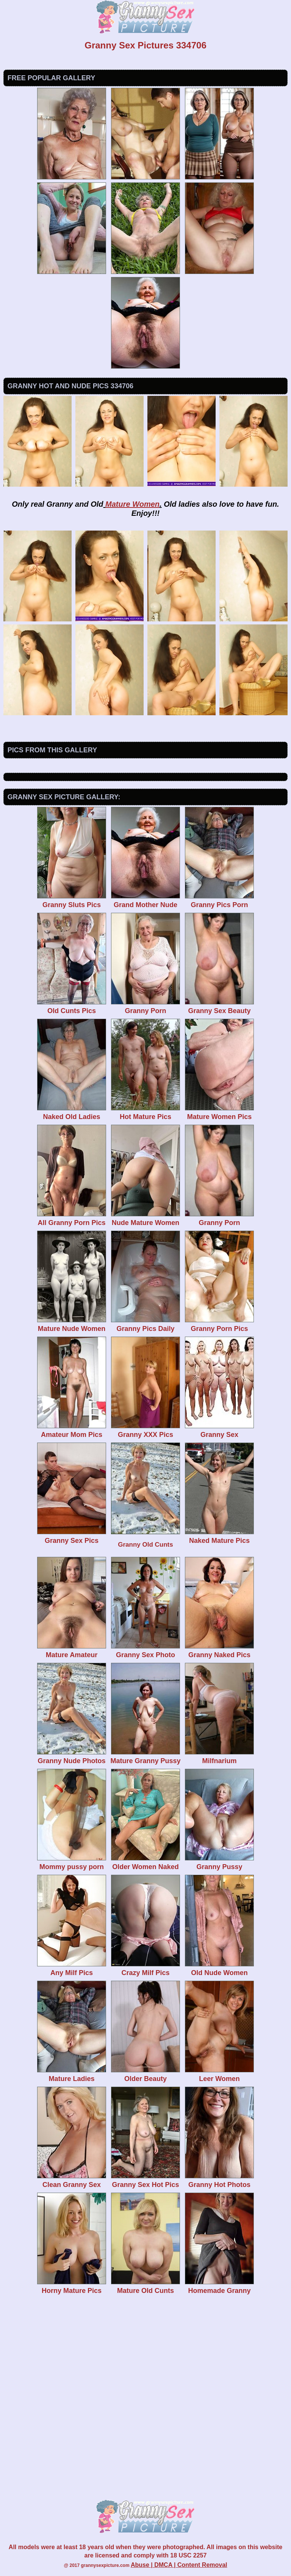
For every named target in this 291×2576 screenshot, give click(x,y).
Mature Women (132, 504)
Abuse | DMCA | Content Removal (179, 2565)
